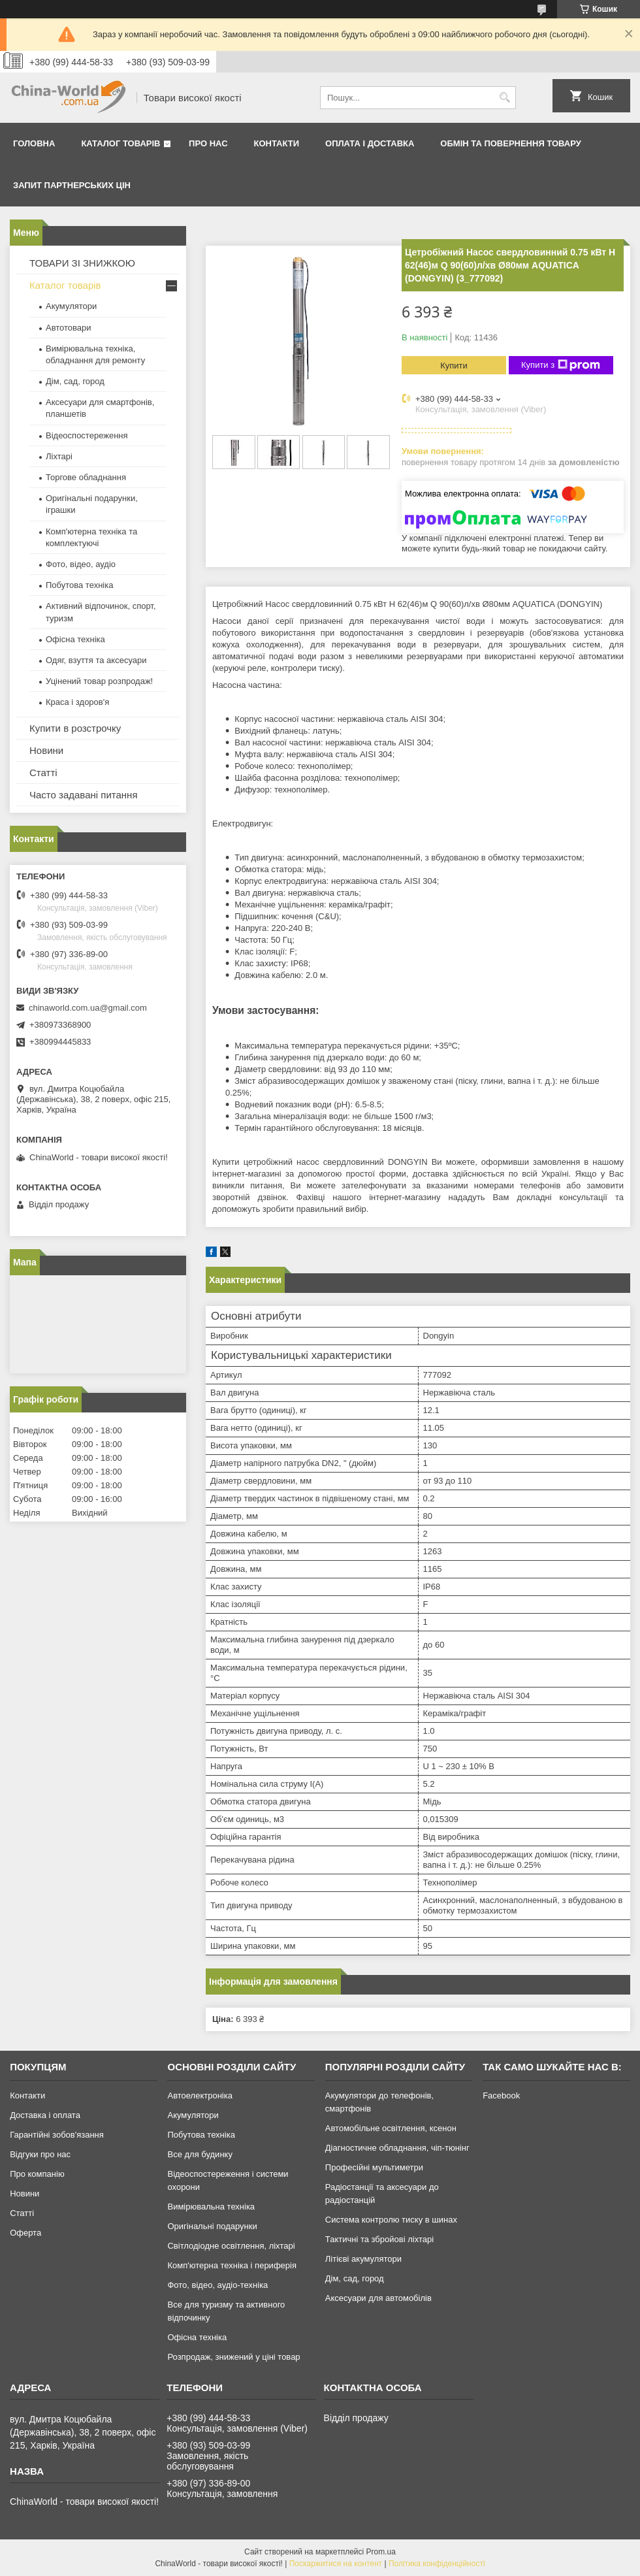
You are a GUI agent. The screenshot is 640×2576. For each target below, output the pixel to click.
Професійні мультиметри (374, 2167)
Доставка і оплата (45, 2115)
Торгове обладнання (86, 477)
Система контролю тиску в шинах (391, 2220)
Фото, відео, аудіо (81, 564)
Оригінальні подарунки (212, 2226)
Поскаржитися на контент (335, 2563)
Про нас (208, 143)
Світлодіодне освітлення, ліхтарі (231, 2246)
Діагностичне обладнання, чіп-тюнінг (397, 2148)
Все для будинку (199, 2154)
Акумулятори (71, 306)
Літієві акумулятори (363, 2259)
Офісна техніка (75, 639)
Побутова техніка (79, 585)
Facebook (501, 2095)
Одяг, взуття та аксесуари (96, 660)
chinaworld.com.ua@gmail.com (88, 1008)
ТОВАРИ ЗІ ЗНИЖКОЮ (82, 263)
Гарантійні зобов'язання (57, 2135)
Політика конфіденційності (437, 2563)
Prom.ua (381, 2551)
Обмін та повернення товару (510, 143)
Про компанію (37, 2174)
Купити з (560, 365)
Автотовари (68, 328)
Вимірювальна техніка (211, 2206)
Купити (454, 365)
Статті (43, 772)
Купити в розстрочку (75, 728)
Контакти (277, 143)
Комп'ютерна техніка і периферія (231, 2265)
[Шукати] (504, 97)
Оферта (25, 2233)
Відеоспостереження (87, 435)
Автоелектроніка (199, 2095)
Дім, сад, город (75, 381)
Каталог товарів (120, 143)
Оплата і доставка (369, 143)
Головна (34, 143)
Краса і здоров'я (77, 702)
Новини (46, 750)
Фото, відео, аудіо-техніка (217, 2285)
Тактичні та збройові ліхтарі (379, 2239)
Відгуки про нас (40, 2154)
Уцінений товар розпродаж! (99, 681)
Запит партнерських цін (72, 185)
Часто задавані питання (83, 794)
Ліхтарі (59, 456)
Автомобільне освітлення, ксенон (390, 2128)
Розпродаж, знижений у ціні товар (233, 2357)
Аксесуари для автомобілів (378, 2298)
